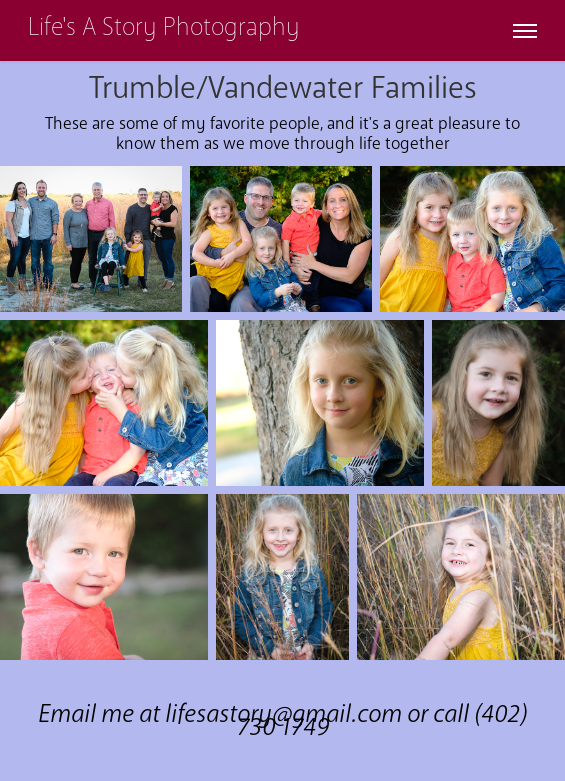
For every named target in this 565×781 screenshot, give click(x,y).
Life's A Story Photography (164, 27)
